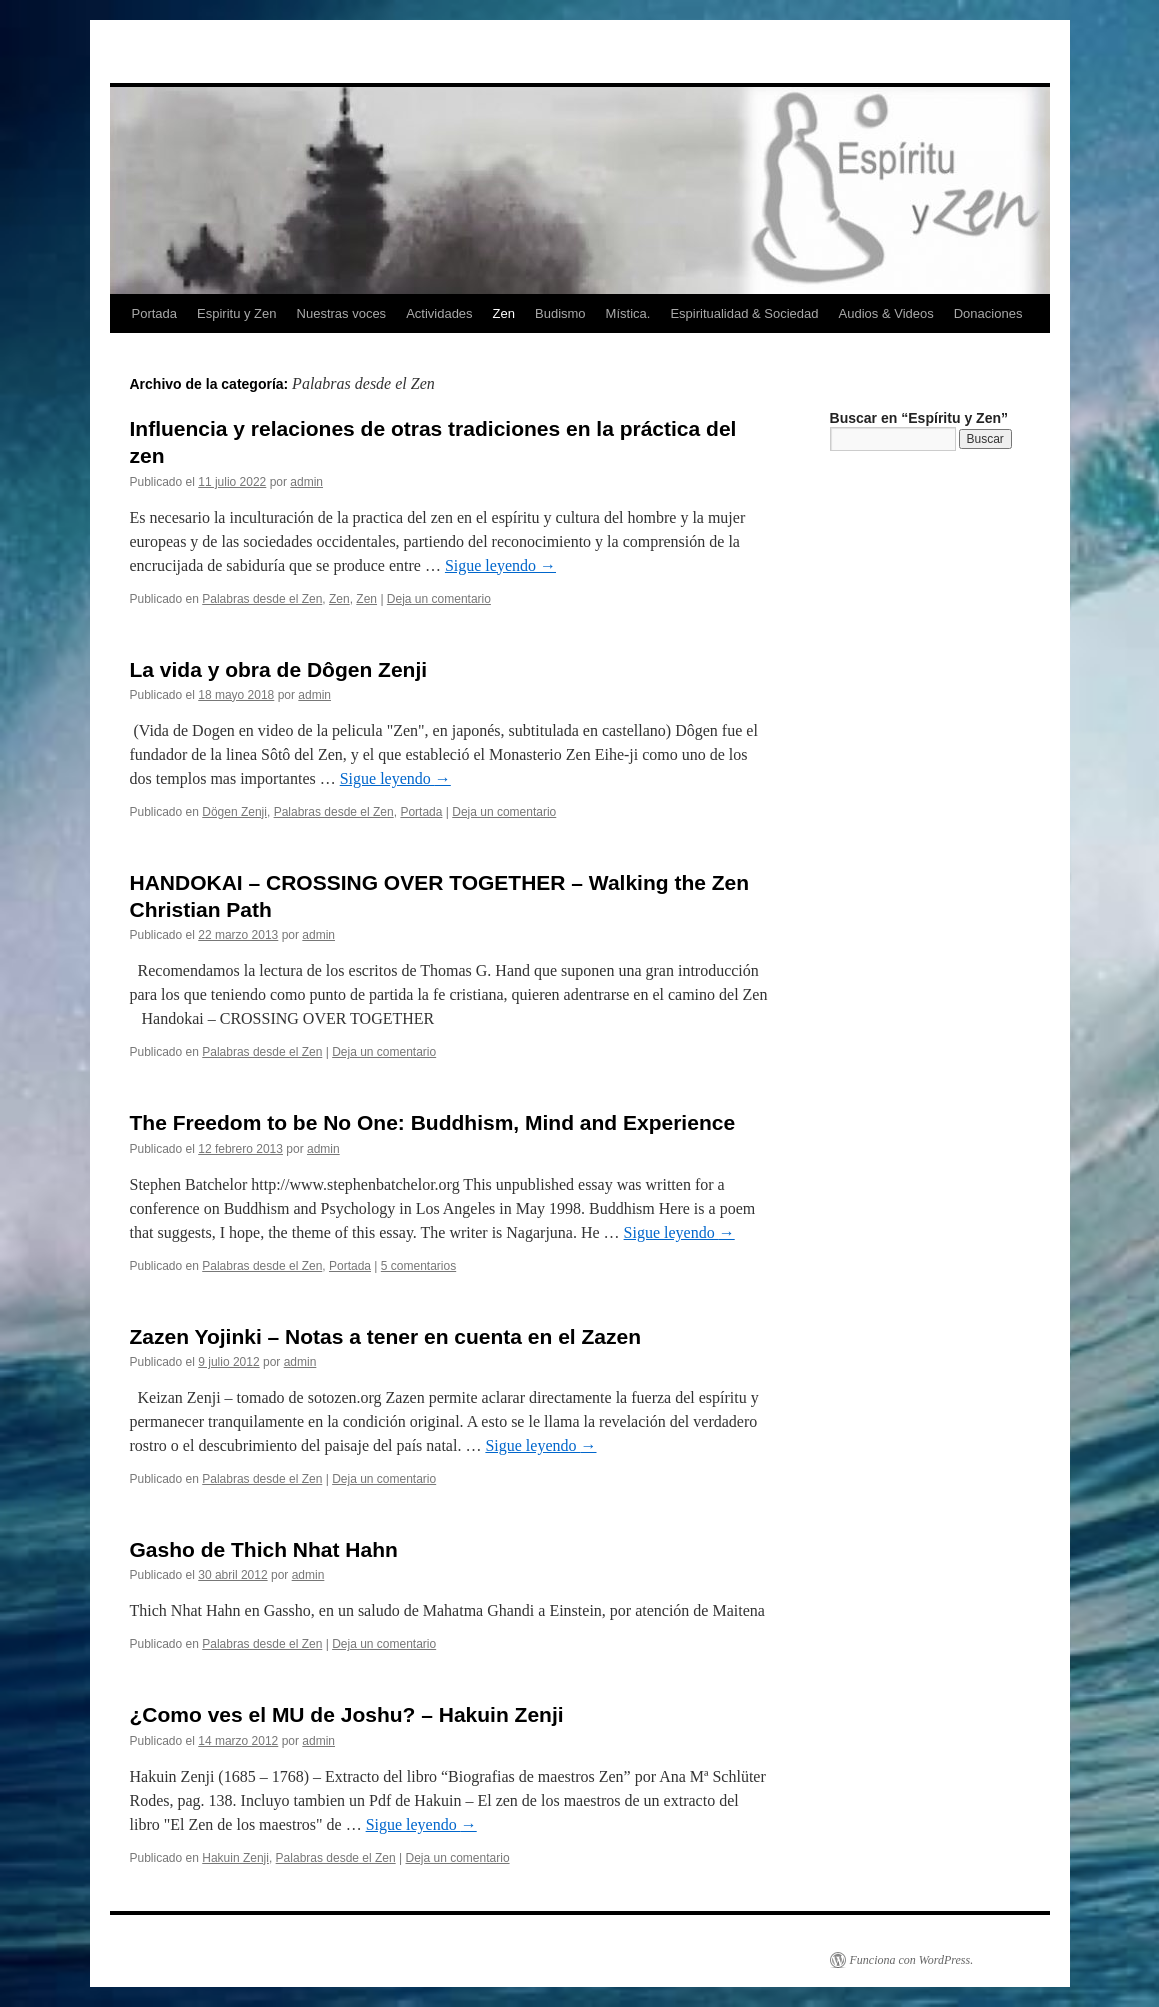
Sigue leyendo (500, 565)
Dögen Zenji (234, 812)
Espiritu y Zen (236, 313)
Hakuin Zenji (235, 1858)
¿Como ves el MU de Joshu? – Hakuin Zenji (347, 1714)
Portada (155, 313)
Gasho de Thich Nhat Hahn (264, 1549)
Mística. (628, 313)
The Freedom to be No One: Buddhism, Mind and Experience (433, 1122)
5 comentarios (418, 1266)
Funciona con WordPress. (912, 1960)
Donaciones (988, 313)
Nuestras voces (342, 313)
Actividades (439, 313)
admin (306, 482)
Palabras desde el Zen (262, 599)
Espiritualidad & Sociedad (744, 313)
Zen (504, 313)
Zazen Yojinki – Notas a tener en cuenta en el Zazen (386, 1336)
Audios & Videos (886, 313)
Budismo (560, 313)
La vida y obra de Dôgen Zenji (279, 669)
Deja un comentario (439, 599)
